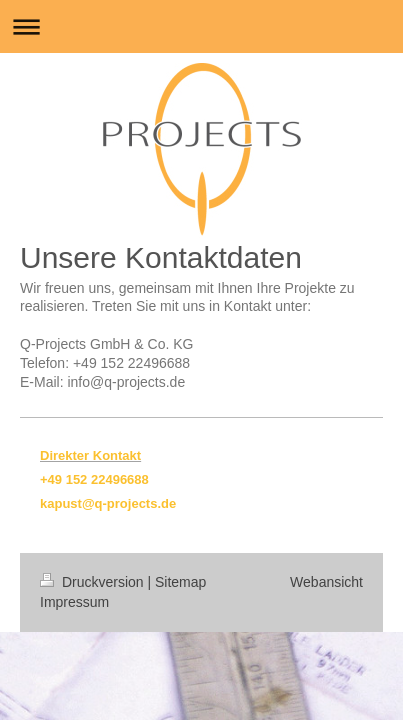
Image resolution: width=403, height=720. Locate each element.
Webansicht (326, 582)
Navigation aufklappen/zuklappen (201, 26)
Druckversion (93, 582)
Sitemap (180, 582)
